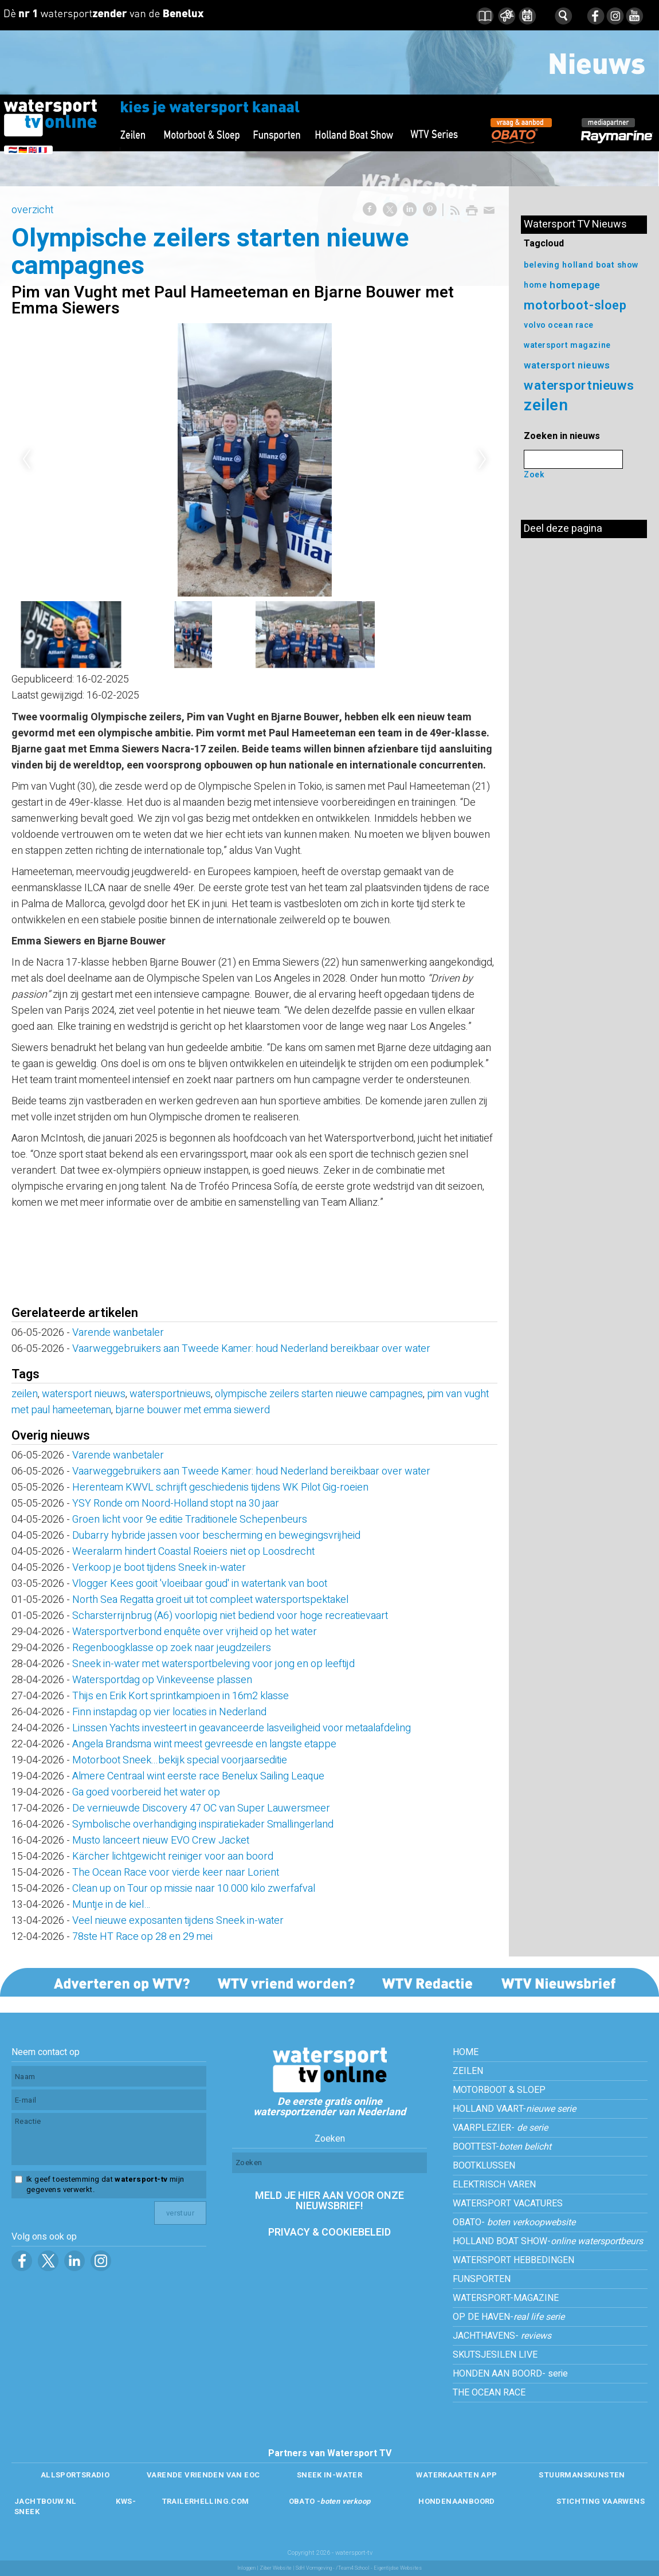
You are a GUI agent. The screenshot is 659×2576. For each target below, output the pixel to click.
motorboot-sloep (575, 305)
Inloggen (246, 2568)
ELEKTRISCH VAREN (494, 2184)
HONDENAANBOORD (456, 2501)
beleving (541, 265)
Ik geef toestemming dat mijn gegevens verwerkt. (105, 2184)
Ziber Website (276, 2568)
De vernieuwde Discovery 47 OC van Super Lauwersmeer (201, 1808)
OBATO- (514, 2222)
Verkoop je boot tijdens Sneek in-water (159, 1567)
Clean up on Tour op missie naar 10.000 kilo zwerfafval (193, 1888)
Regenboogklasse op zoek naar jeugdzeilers (171, 1648)
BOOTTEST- (502, 2147)
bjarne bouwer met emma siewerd (192, 1410)
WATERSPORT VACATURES (508, 2203)
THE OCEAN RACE (489, 2392)
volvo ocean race (559, 325)
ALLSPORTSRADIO (75, 2474)
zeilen (24, 1394)
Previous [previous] (26, 460)
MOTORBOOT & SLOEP (499, 2090)
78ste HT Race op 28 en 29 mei (142, 1936)
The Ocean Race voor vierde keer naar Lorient (175, 1872)
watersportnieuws (170, 1394)
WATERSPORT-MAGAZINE (506, 2298)
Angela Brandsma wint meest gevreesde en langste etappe (204, 1744)
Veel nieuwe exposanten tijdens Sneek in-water (178, 1920)
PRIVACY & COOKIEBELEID (329, 2232)
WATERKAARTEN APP (456, 2474)
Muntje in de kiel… (111, 1904)
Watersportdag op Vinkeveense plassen (162, 1680)
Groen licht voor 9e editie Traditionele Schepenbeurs (189, 1519)
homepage (575, 285)
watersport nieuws (83, 1394)
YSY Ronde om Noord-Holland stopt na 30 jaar (175, 1503)
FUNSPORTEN (482, 2279)
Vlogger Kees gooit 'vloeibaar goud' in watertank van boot (199, 1583)
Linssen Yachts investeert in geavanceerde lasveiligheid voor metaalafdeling (241, 1728)
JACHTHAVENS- (502, 2336)
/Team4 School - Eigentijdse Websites (379, 2568)
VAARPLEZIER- (500, 2128)
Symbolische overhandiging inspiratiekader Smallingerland (203, 1824)
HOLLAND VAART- (514, 2109)
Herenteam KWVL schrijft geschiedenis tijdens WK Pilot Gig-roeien (220, 1487)
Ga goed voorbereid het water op (146, 1792)
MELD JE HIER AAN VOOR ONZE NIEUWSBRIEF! (329, 2201)
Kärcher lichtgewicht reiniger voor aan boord (172, 1856)
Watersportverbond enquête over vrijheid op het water (194, 1632)
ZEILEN (468, 2071)
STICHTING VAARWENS (600, 2501)
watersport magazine (567, 345)
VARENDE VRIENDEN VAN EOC (203, 2474)
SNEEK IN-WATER (329, 2474)
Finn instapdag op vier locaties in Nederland (169, 1712)
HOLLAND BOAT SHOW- (548, 2241)
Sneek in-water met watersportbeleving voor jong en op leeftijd (213, 1664)
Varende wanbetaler (118, 1332)
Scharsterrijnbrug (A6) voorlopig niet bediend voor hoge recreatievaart (230, 1616)
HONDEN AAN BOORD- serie (510, 2374)
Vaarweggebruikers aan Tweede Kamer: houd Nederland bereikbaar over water (251, 1348)
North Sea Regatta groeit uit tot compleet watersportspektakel (210, 1599)
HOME (465, 2052)
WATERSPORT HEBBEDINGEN (513, 2260)
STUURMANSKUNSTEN (582, 2474)
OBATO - (330, 2501)
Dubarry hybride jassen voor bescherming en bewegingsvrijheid (216, 1535)
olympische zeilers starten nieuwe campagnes (319, 1394)
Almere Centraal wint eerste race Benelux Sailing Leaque (198, 1776)
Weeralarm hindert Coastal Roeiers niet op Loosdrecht (198, 1551)
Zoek (534, 475)
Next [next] (482, 460)
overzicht (32, 210)
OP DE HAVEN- (508, 2317)
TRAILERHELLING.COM (205, 2501)
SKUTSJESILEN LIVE (495, 2355)
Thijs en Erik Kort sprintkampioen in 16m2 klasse (180, 1696)
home (535, 285)
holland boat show (600, 265)
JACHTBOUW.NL (45, 2501)
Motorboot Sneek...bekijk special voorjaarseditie (179, 1760)
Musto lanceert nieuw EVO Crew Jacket (160, 1840)
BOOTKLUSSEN (484, 2166)
